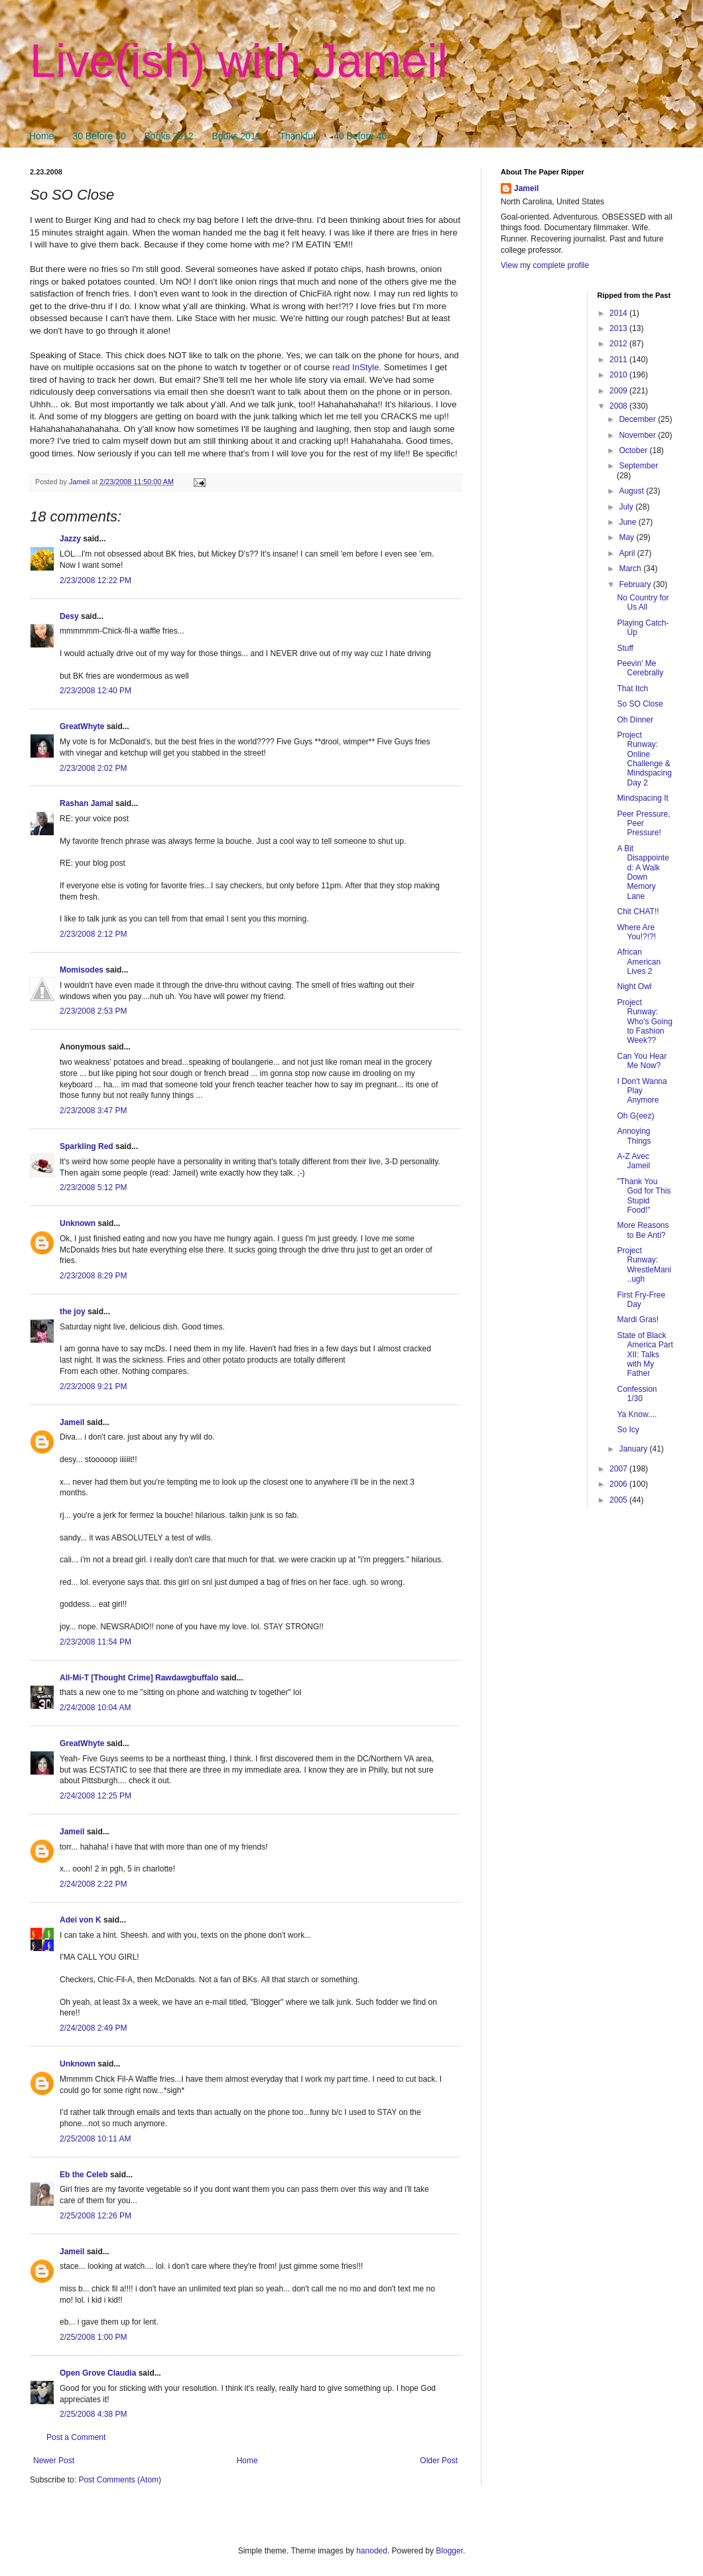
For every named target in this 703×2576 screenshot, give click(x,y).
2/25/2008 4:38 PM (93, 2414)
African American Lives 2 (639, 961)
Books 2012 (169, 136)
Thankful (297, 136)
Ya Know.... (637, 1414)
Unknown (78, 1223)
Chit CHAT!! (638, 911)
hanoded (371, 2550)
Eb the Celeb (84, 2174)
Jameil (72, 1422)
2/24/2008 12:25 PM (95, 1795)
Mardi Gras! (638, 1319)
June (628, 522)
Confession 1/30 (637, 1394)
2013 (619, 328)
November (638, 435)
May (627, 537)
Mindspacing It (642, 798)
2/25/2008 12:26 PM (95, 2215)
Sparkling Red (86, 1146)
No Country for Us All (643, 602)
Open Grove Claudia (98, 2373)
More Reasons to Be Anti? (643, 1230)
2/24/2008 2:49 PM (93, 2028)
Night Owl (634, 986)
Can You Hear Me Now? (642, 1060)
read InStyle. (356, 367)
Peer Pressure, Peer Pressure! (643, 823)
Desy (69, 616)
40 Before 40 (360, 136)
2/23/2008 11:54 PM (95, 1642)
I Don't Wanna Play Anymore (642, 1091)
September (638, 465)
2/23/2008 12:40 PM (95, 690)
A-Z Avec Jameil (633, 1161)
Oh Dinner (635, 719)
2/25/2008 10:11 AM (95, 2138)
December (638, 419)
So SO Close (640, 704)
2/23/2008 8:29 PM (93, 1275)
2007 (619, 1468)
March (631, 568)
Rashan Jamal (86, 803)
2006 (619, 1484)
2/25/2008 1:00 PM (93, 2337)
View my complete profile (545, 265)
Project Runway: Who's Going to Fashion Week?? (644, 1022)
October (634, 450)
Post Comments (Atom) (119, 2479)
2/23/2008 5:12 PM (93, 1187)
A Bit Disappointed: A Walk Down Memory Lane (643, 872)
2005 (619, 1500)
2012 (619, 343)
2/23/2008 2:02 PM (93, 768)
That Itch (632, 688)
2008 (619, 406)
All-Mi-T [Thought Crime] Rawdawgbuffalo (139, 1677)
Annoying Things (634, 1135)
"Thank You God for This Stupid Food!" (644, 1196)
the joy (73, 1311)
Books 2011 (236, 136)
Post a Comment (75, 2437)
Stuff (625, 648)
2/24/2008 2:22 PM (93, 1884)
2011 (619, 359)
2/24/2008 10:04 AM (95, 1707)
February (636, 584)
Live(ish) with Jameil (239, 61)
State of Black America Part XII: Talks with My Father (644, 1355)
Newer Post (53, 2460)
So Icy (628, 1429)
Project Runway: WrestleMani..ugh (644, 1265)
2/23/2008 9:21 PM (93, 1386)
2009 (619, 390)
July (627, 506)
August (632, 491)
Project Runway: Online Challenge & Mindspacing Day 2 (644, 758)
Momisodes (81, 970)
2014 (619, 313)
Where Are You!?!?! (636, 932)
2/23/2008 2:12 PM (93, 934)
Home (41, 136)
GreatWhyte (82, 726)
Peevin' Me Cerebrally (640, 668)
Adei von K (80, 1920)
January (634, 1449)
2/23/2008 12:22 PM (95, 580)
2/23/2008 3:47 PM (93, 1110)
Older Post (439, 2460)
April (628, 553)
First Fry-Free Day (641, 1299)
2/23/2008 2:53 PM (93, 1011)
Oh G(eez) (635, 1115)
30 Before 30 (98, 136)
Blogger (449, 2550)
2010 (619, 374)
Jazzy (70, 538)
